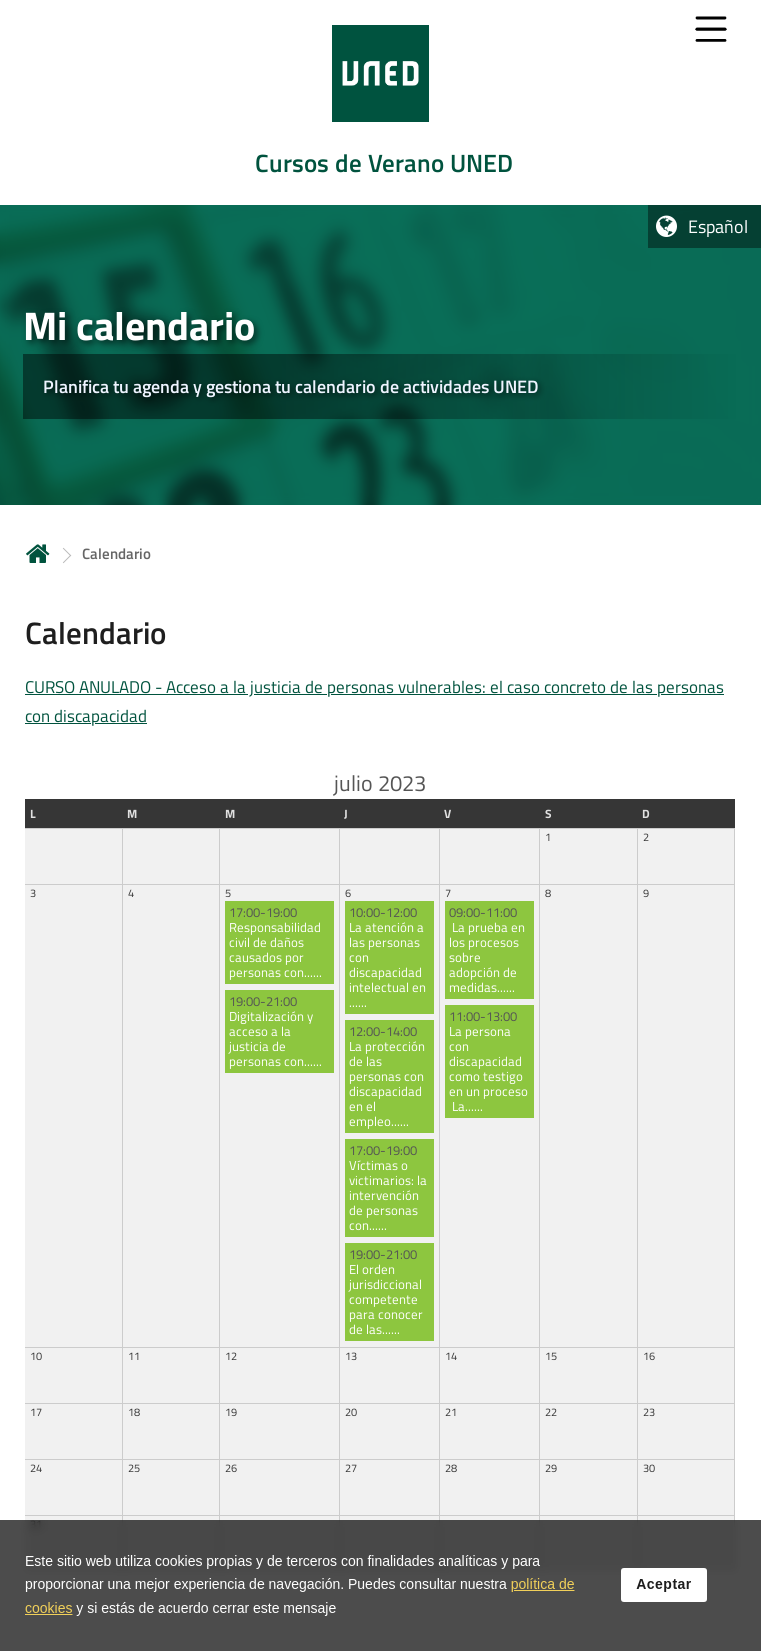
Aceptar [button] (664, 1584)
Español (718, 226)
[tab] (380, 102)
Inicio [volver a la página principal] (38, 553)
